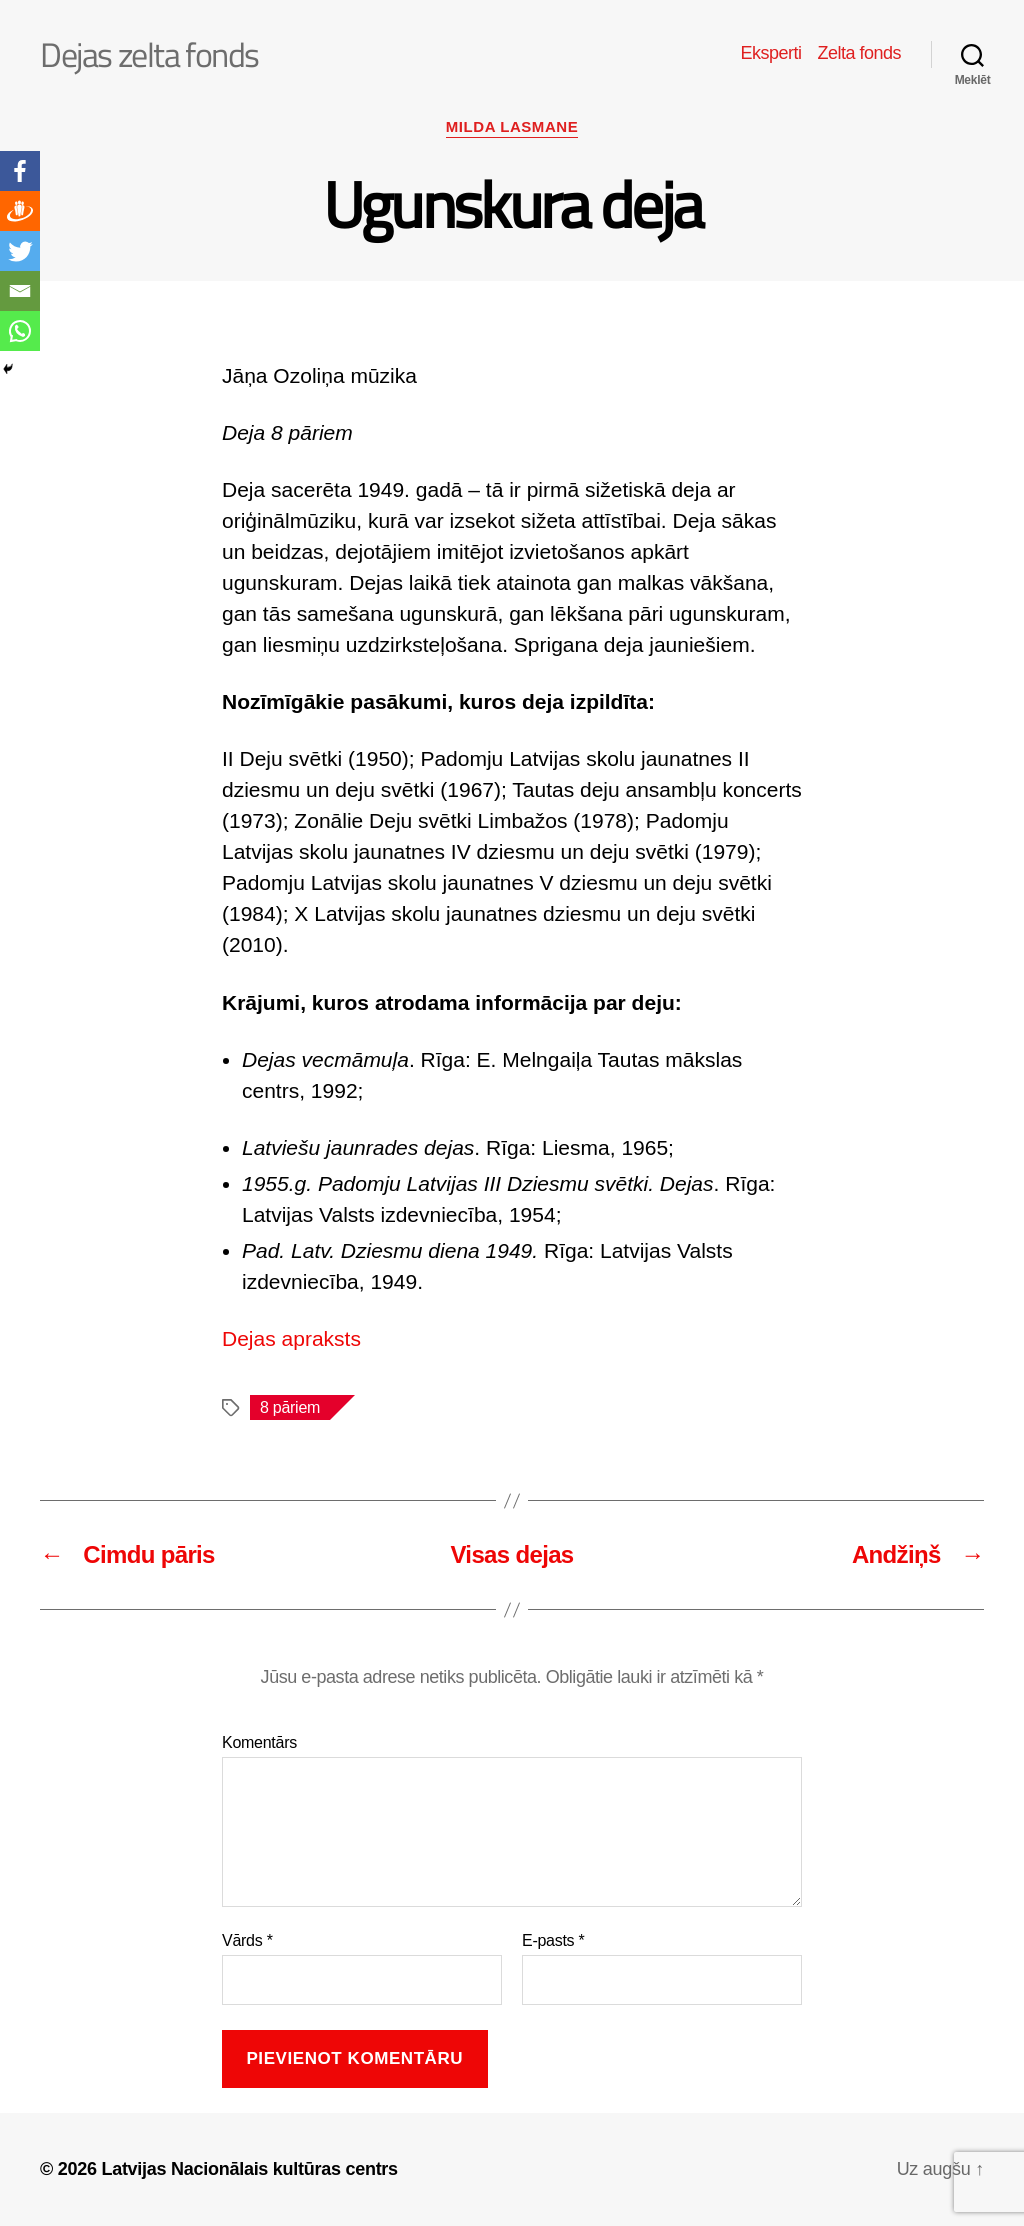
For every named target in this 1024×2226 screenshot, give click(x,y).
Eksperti (770, 53)
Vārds (247, 1940)
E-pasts (553, 1940)
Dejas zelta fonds (149, 54)
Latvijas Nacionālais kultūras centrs (249, 2169)
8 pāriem (290, 1407)
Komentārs (259, 1742)
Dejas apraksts (291, 1338)
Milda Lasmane (512, 126)
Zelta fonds (859, 53)
